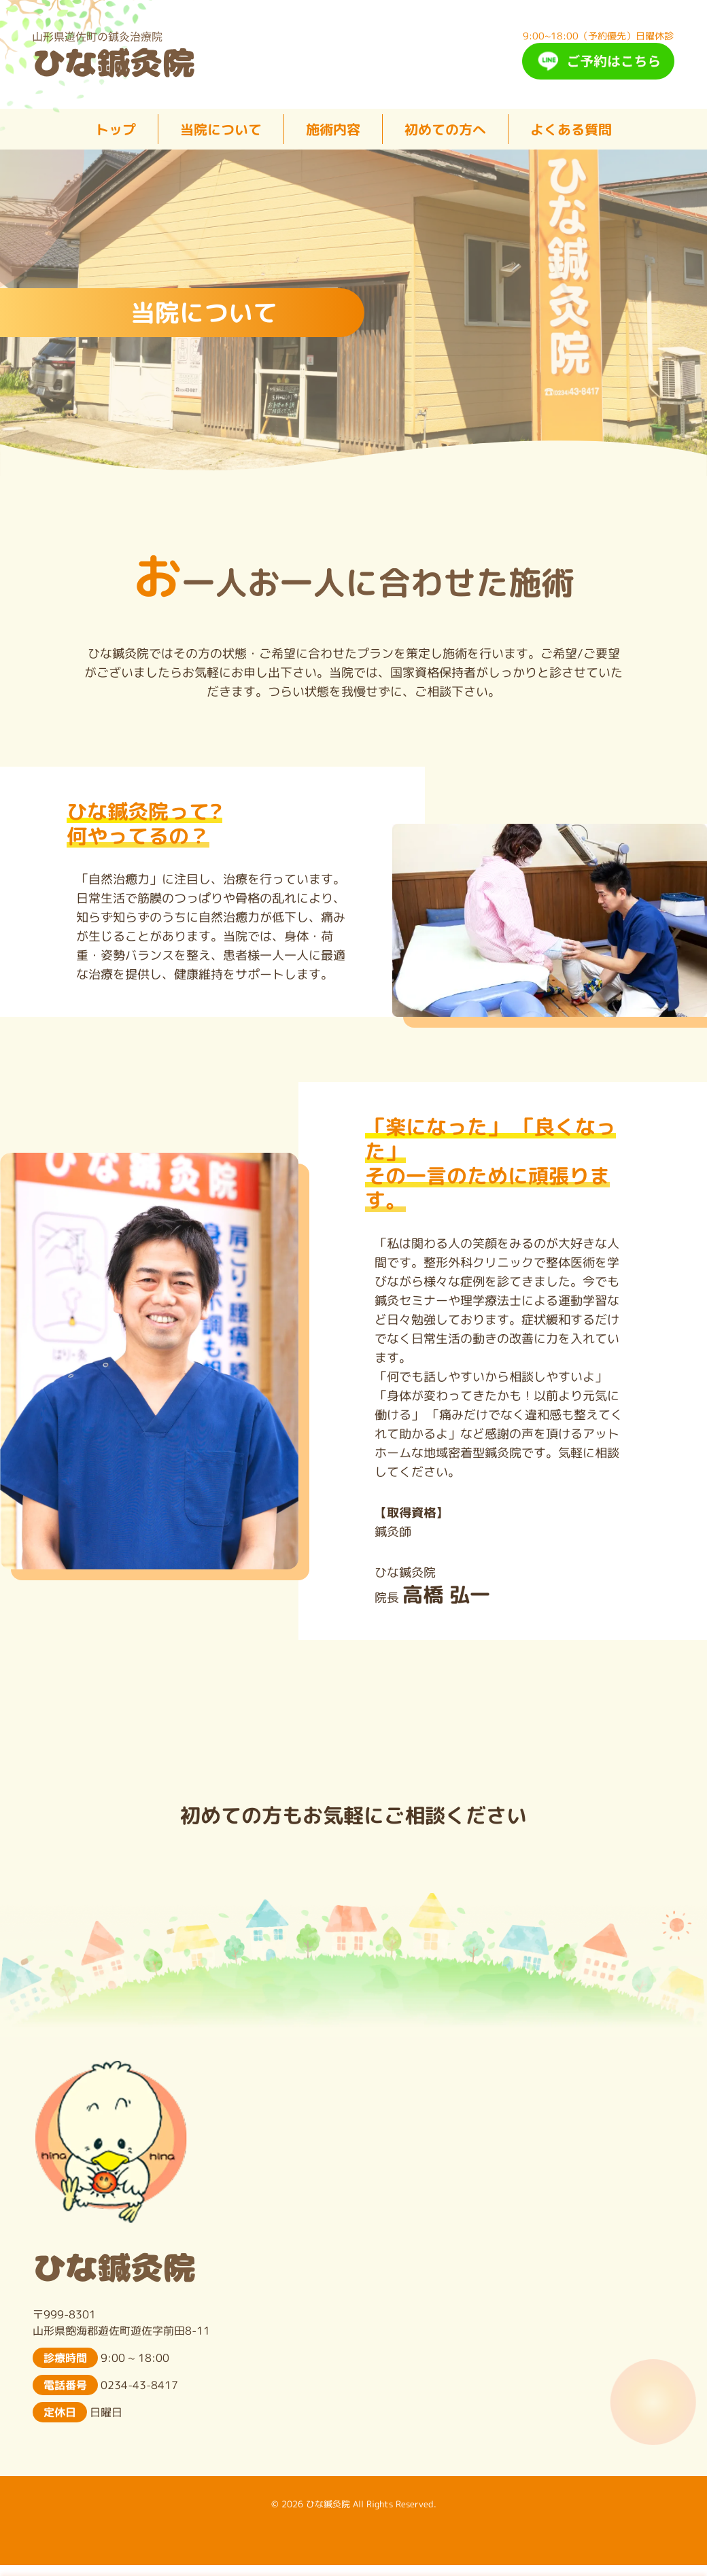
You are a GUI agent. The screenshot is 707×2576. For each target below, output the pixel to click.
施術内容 (333, 129)
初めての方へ (445, 129)
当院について (221, 129)
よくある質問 (571, 129)
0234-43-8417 (139, 2385)
